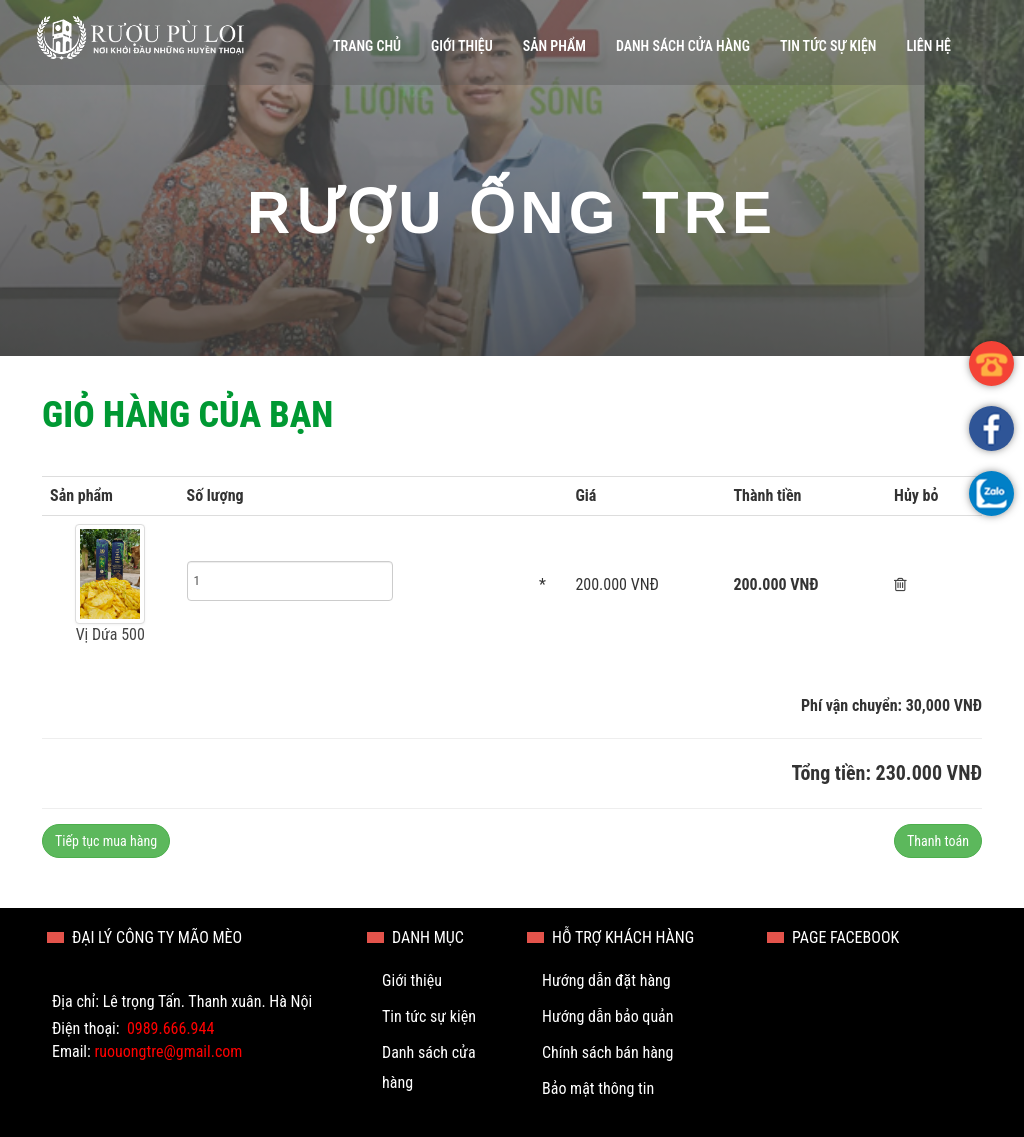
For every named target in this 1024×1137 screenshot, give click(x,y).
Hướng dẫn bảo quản (608, 1016)
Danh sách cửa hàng (683, 46)
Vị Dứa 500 (110, 634)
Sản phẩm (554, 46)
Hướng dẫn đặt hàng (606, 980)
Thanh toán (938, 841)
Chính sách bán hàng (607, 1052)
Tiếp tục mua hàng (106, 841)
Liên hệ (928, 46)
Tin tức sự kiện (828, 46)
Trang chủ (367, 46)
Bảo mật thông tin (598, 1088)
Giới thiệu (462, 46)
